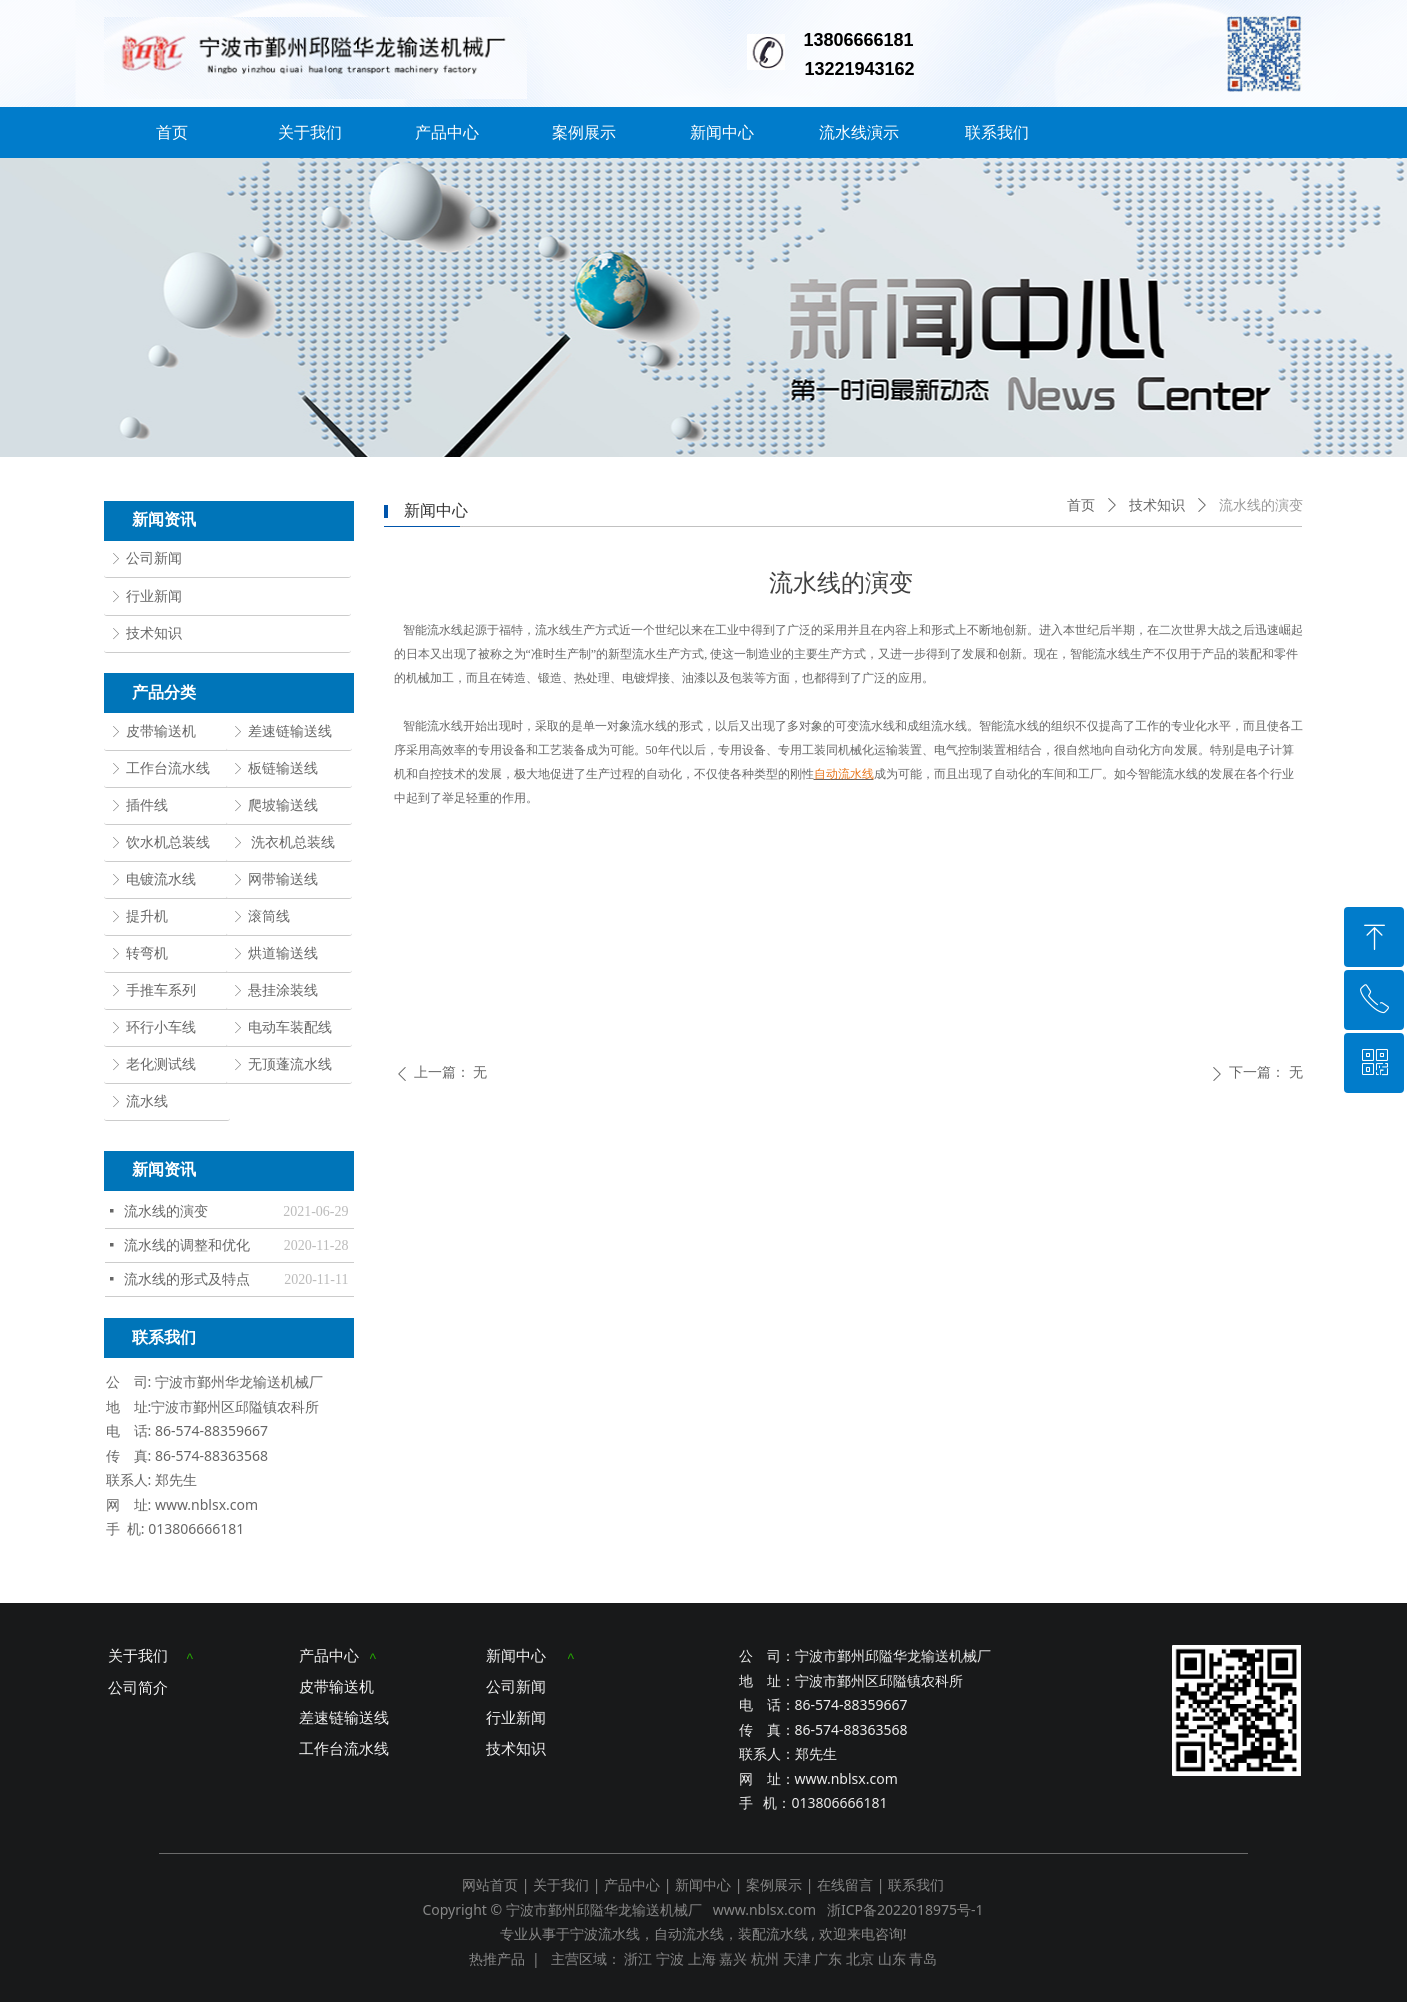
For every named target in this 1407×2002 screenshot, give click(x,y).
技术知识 (1157, 505)
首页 (1081, 505)
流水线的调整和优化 (187, 1245)
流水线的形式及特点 (187, 1279)
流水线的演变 (166, 1211)
